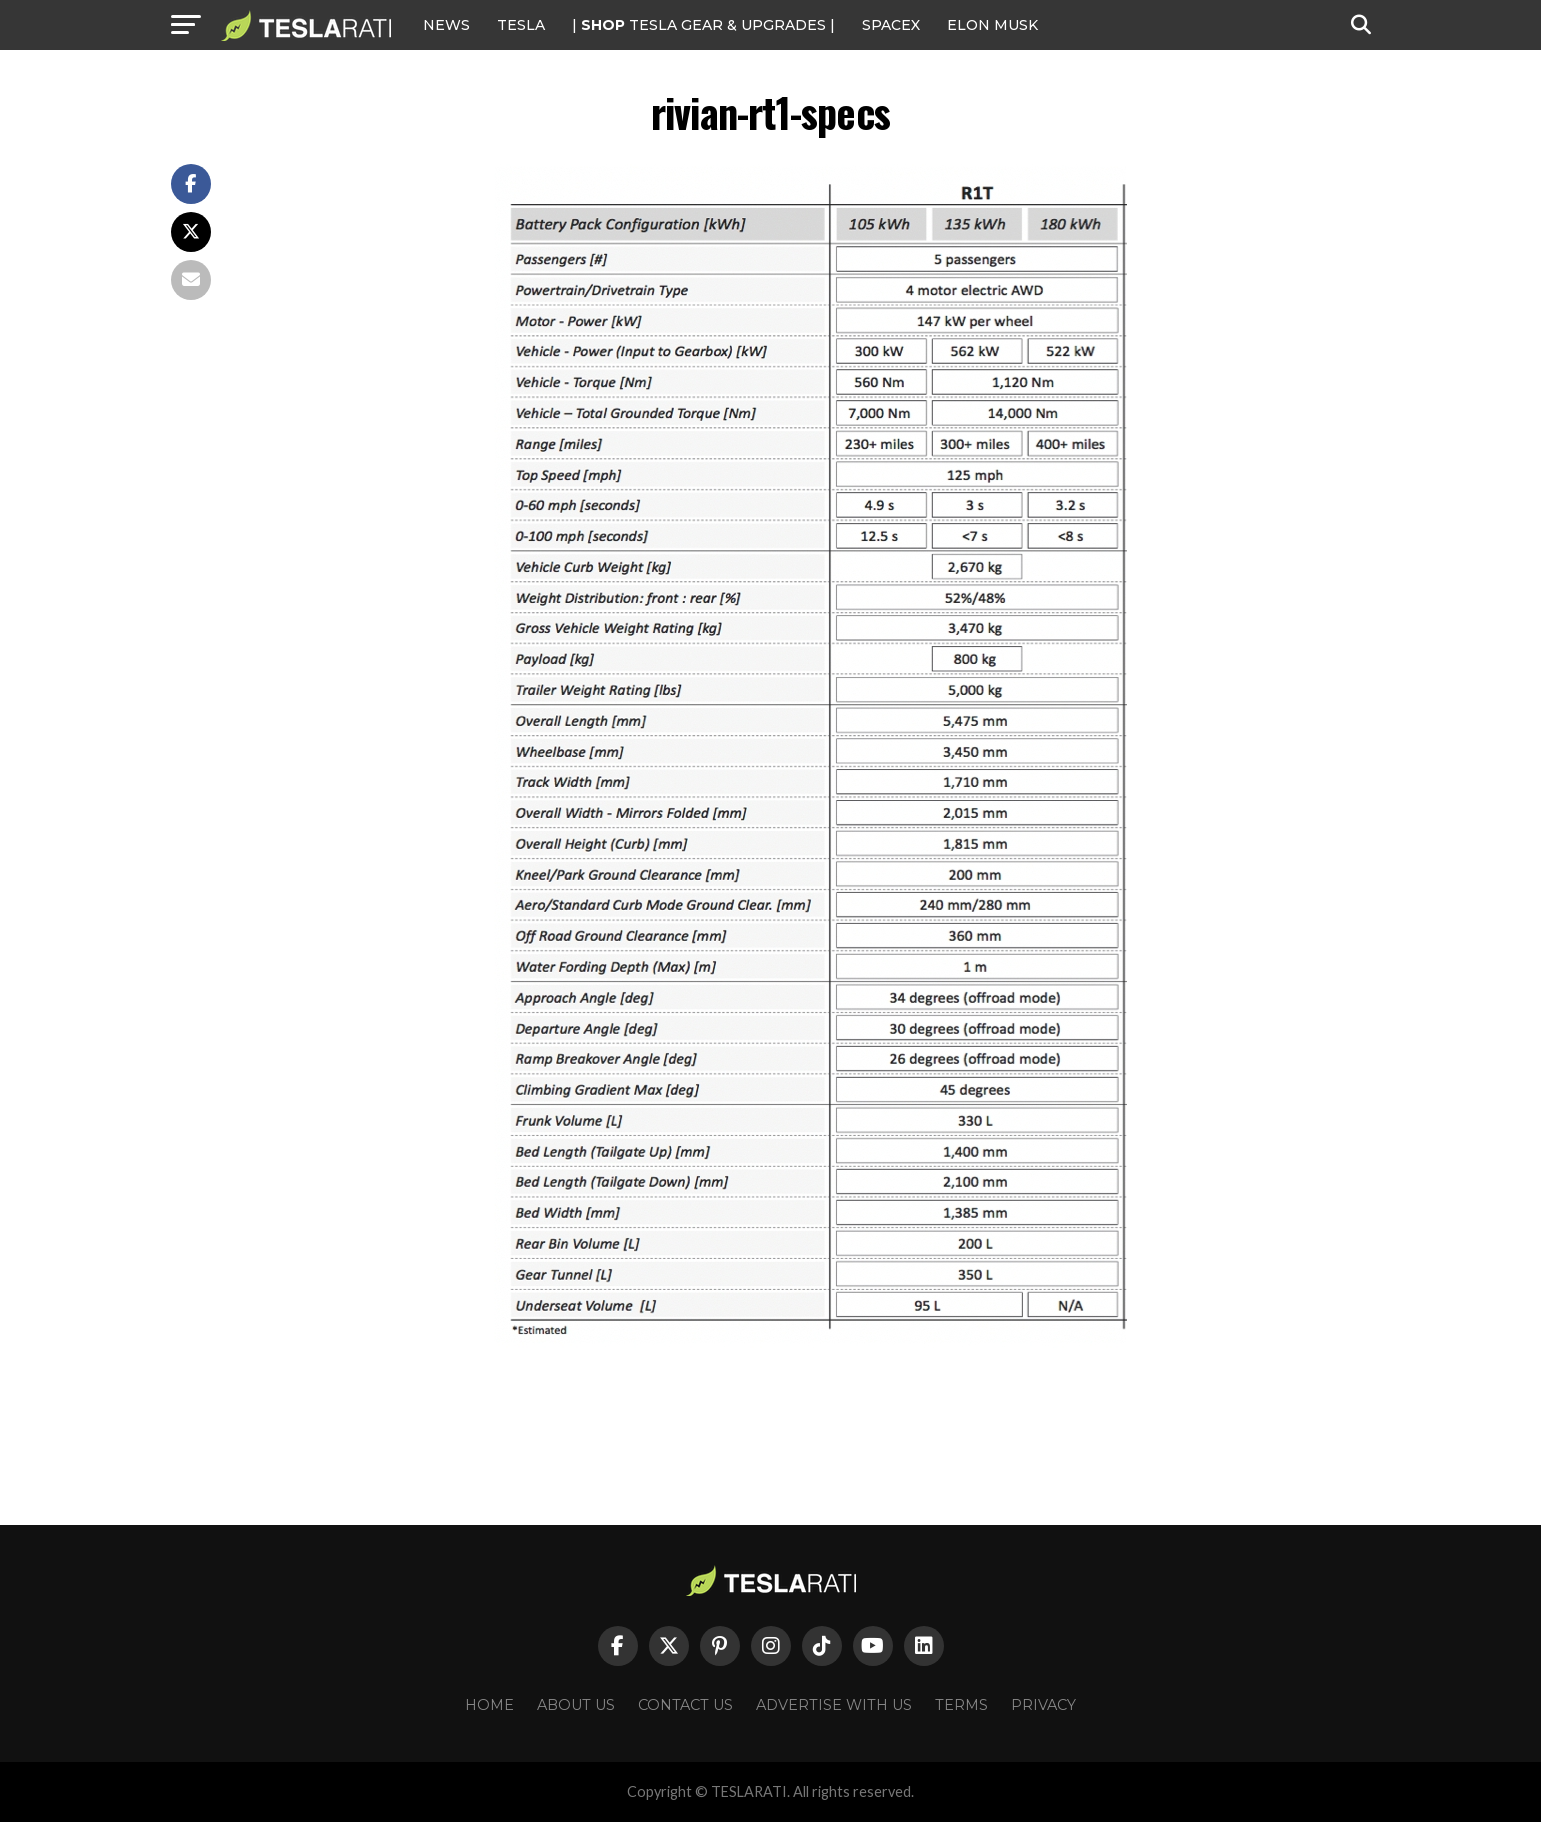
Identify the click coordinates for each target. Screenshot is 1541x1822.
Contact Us (685, 1705)
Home (489, 1705)
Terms (961, 1705)
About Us (576, 1705)
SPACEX (891, 25)
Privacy (1043, 1705)
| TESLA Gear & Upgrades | (703, 25)
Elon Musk (992, 25)
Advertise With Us (834, 1705)
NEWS (446, 25)
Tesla (521, 25)
